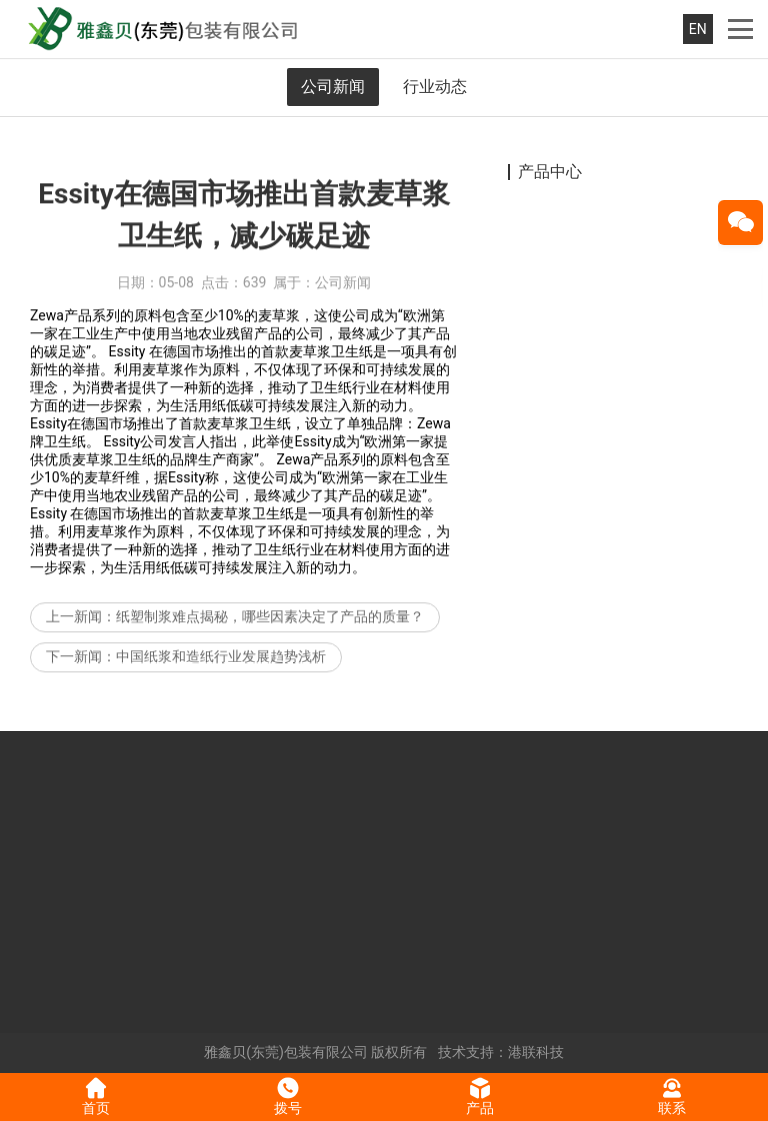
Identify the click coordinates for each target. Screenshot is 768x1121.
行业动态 (435, 86)
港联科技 (536, 1052)
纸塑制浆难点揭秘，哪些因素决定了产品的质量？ (270, 629)
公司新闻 (333, 86)
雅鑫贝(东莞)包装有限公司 (286, 1052)
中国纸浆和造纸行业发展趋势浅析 (221, 669)
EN (698, 29)
